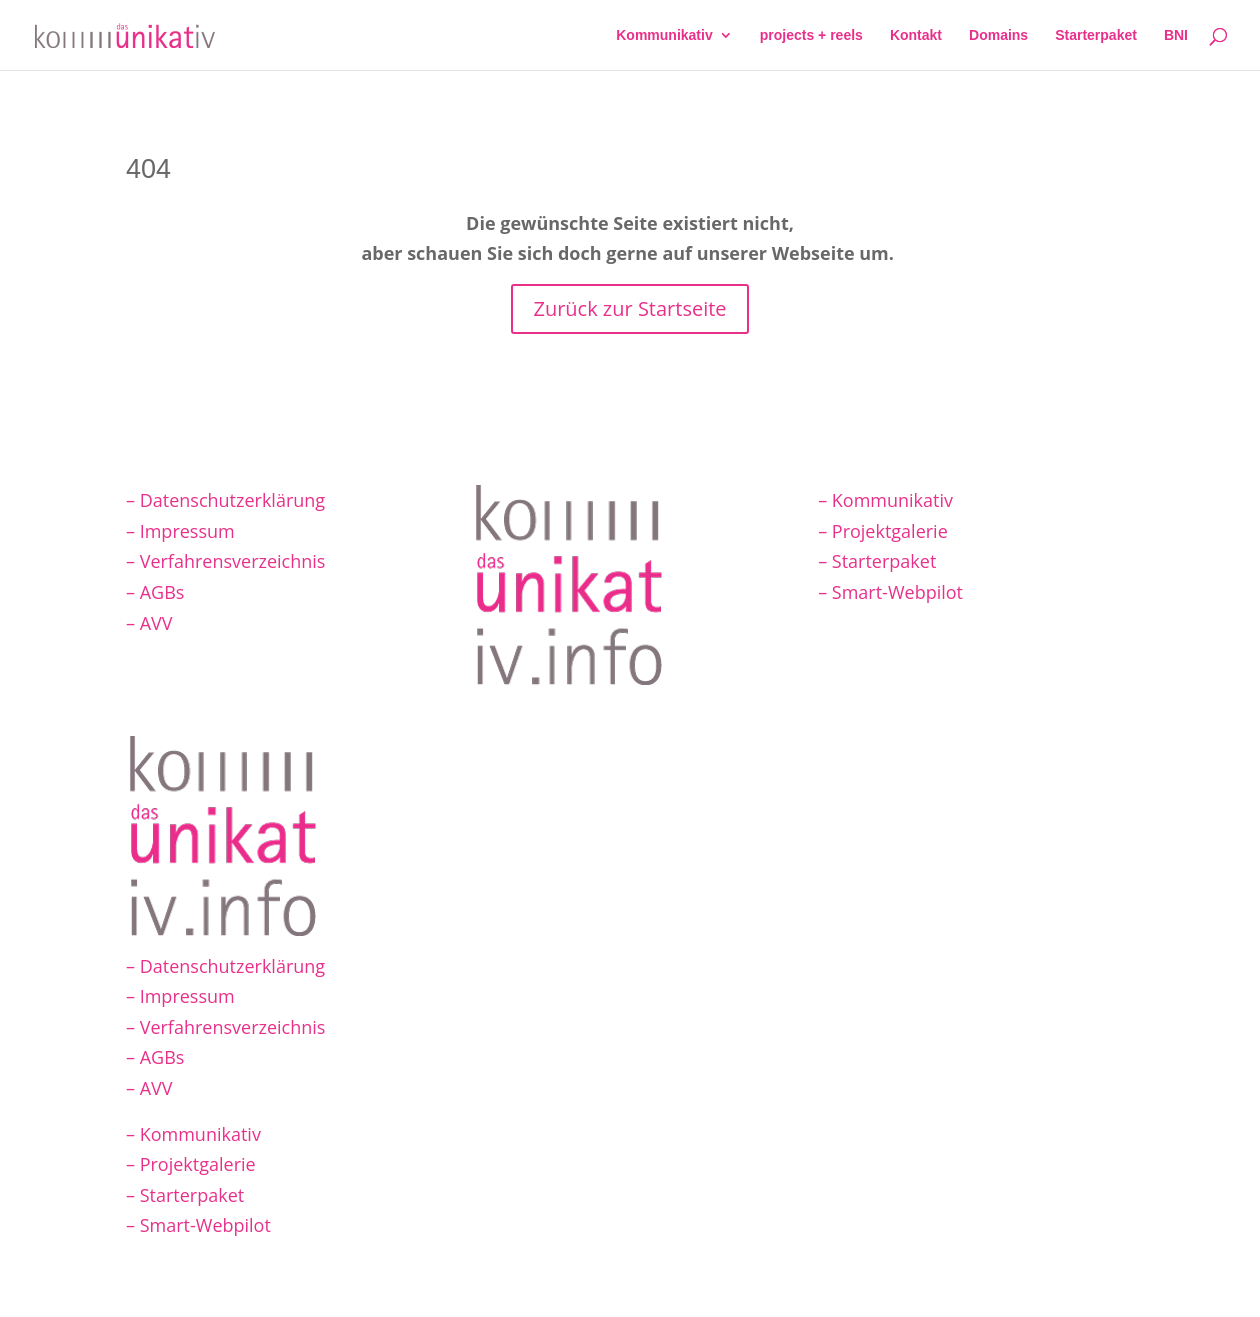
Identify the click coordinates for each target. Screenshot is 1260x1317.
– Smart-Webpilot (890, 592)
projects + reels (811, 35)
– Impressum (180, 531)
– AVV (149, 623)
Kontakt (916, 35)
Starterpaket (1096, 35)
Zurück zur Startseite (629, 308)
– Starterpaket (877, 561)
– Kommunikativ (885, 500)
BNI (1176, 35)
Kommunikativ (664, 35)
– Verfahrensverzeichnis (225, 561)
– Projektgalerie (883, 531)
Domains (998, 35)
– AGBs (155, 592)
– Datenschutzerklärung (225, 500)
